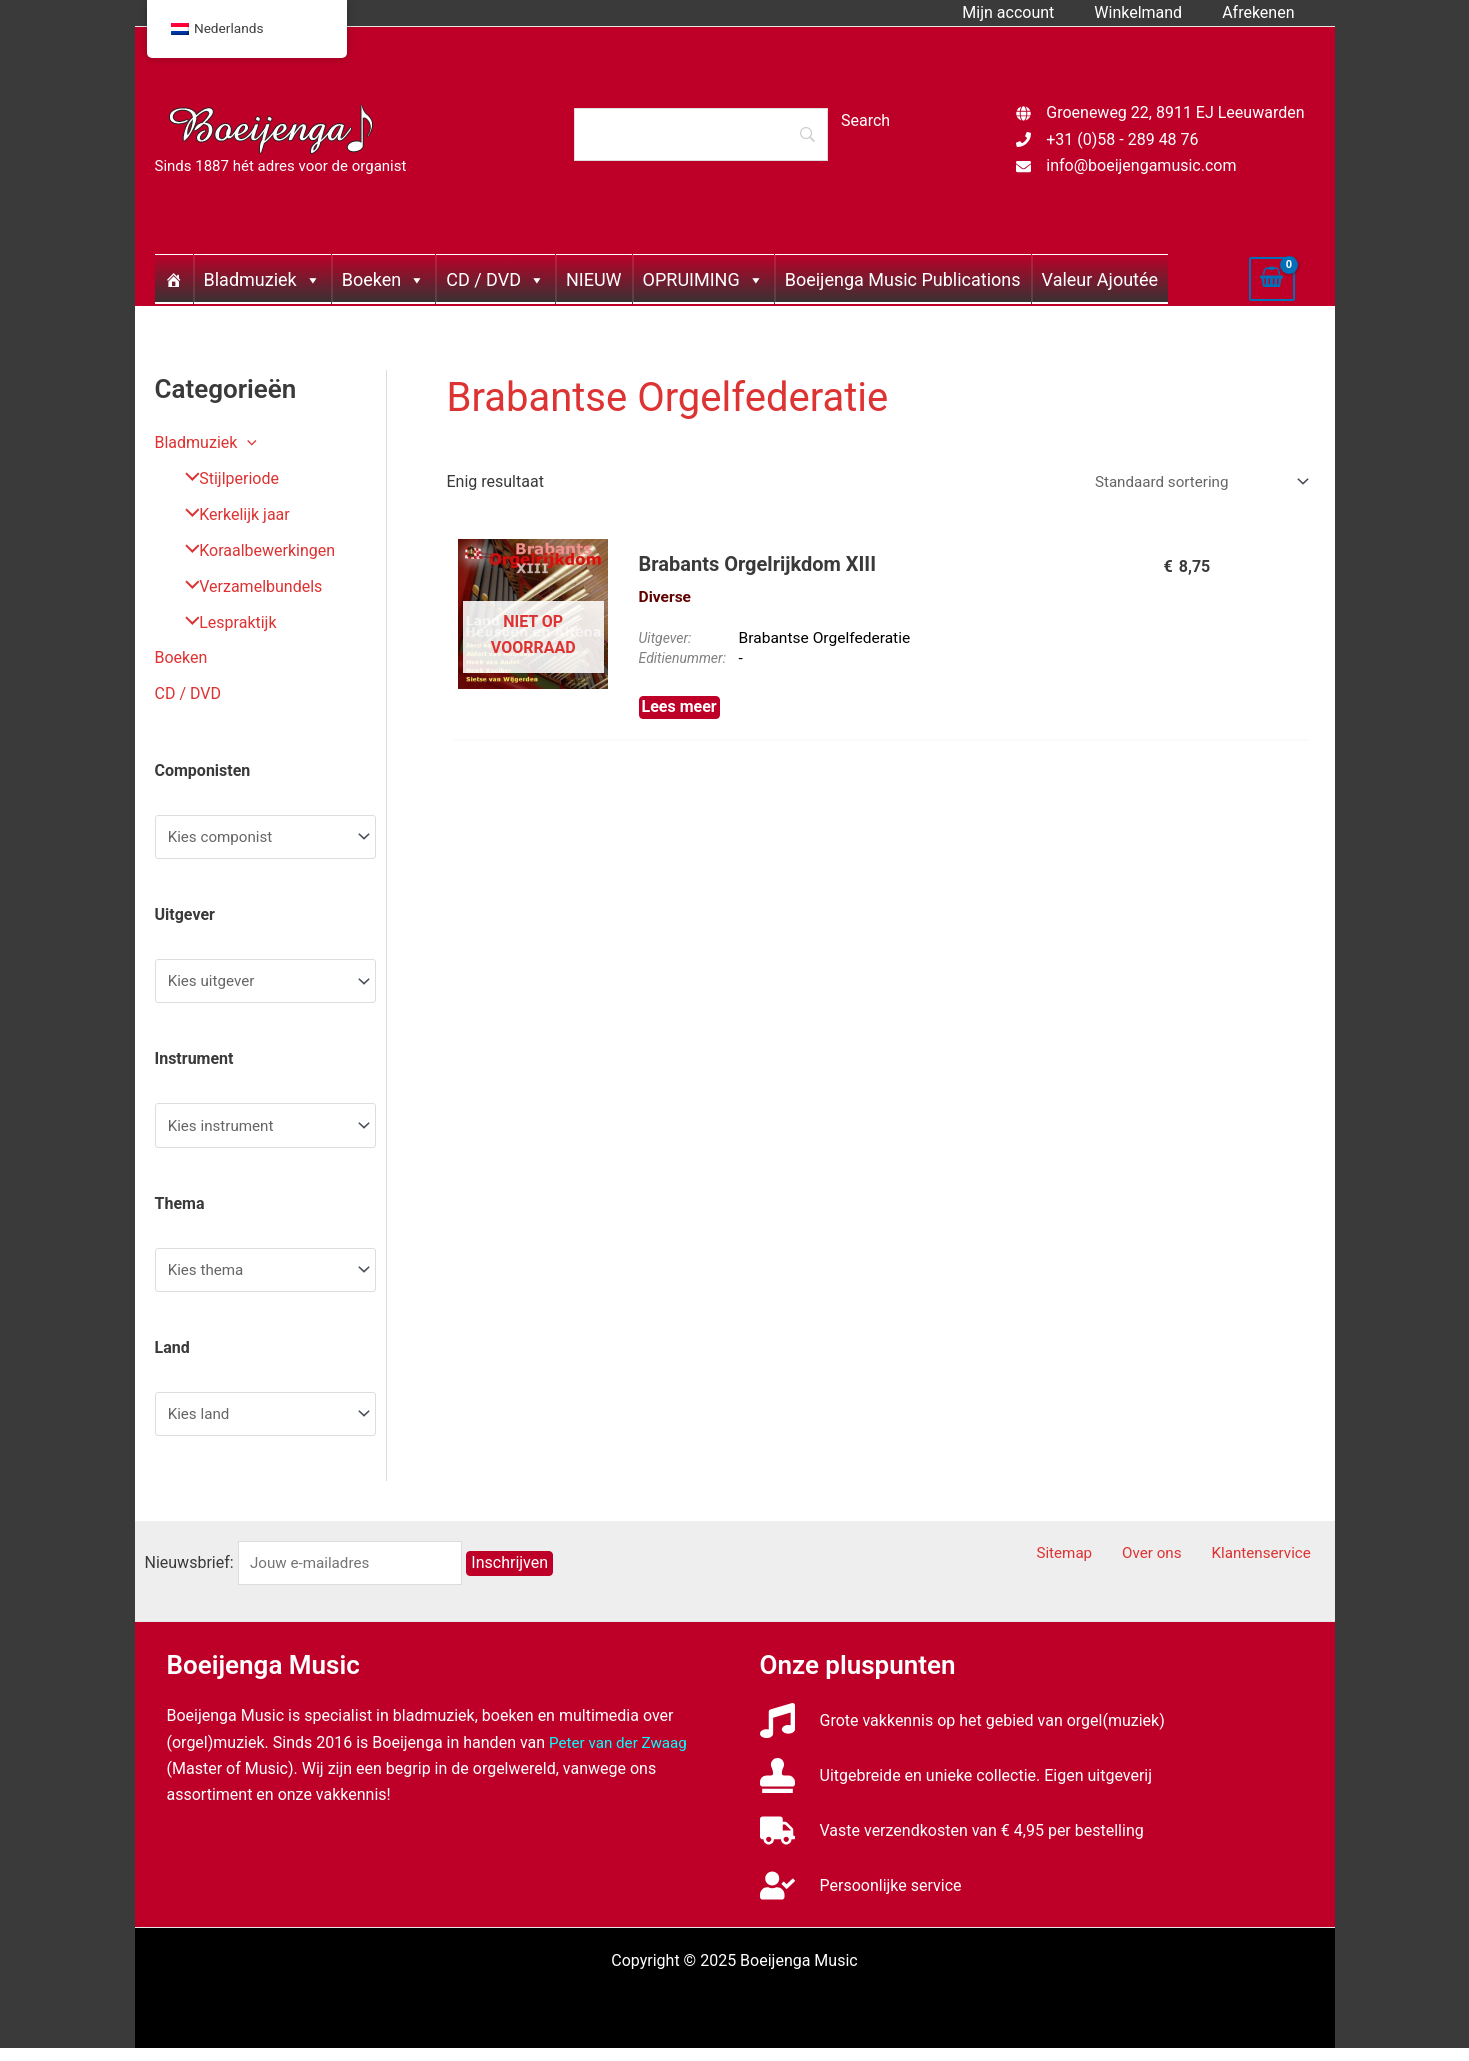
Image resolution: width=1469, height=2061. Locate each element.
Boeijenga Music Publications (903, 279)
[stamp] (956, 1788)
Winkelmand (1150, 12)
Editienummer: (684, 661)
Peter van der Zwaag (621, 1754)
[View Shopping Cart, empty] (1272, 279)
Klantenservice (1270, 1565)
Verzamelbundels (246, 586)
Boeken (383, 279)
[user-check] (861, 1898)
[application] (247, 442)
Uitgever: (666, 640)
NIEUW (594, 279)
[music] (962, 1733)
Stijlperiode (224, 478)
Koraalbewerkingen (253, 550)
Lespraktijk (223, 622)
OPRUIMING (703, 279)
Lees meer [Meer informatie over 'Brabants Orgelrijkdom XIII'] (679, 711)
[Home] (174, 279)
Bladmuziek (262, 279)
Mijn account (1028, 12)
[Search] (701, 134)
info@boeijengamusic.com (1141, 165)
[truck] (952, 1843)
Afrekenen (1262, 12)
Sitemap (1093, 1565)
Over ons (1170, 1565)
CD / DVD (495, 279)
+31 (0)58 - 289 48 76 (1122, 139)
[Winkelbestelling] (1194, 483)
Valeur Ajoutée (1100, 279)
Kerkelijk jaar (230, 514)
